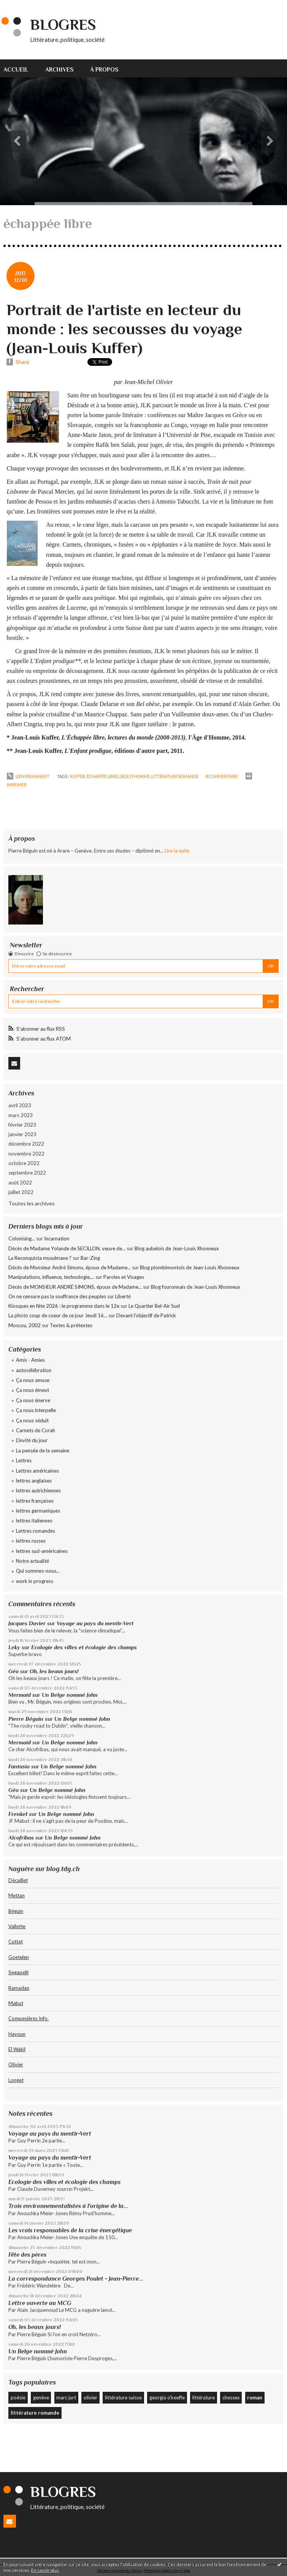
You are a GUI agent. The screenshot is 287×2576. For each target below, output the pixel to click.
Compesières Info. (28, 2018)
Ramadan (18, 1988)
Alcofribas (21, 1838)
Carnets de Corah (35, 1430)
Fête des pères (27, 2254)
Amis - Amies (30, 1360)
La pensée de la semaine (42, 1450)
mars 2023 (20, 1115)
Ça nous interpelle (36, 1410)
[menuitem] (20, 68)
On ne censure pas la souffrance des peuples (57, 1296)
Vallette (16, 1926)
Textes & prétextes (71, 1325)
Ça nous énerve (33, 1400)
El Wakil (16, 2049)
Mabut (15, 2003)
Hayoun (16, 2034)
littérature (203, 2397)
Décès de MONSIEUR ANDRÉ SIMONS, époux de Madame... (75, 1287)
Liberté (123, 1296)
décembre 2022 (26, 1144)
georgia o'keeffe (167, 2397)
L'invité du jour (32, 1440)
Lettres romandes (35, 1531)
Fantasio (19, 1766)
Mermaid (19, 1695)
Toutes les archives (31, 1203)
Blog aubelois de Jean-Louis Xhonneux (177, 1248)
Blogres (63, 24)
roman (254, 2397)
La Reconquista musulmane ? (39, 1258)
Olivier (15, 2064)
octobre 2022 (24, 1163)
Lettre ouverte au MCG (39, 2303)
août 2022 (20, 1183)
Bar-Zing (90, 1258)
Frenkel (17, 1814)
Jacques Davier (27, 1623)
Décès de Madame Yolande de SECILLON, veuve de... (66, 1248)
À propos (104, 69)
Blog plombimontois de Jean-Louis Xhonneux (189, 1267)
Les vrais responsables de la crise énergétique (70, 2230)
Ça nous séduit (32, 1420)
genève (41, 2397)
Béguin (15, 1911)
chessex (231, 2397)
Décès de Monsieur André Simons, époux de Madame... (69, 1267)
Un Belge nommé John (70, 1695)
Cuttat (15, 1941)
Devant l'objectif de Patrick (146, 1315)
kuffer (77, 776)
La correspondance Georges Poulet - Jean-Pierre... (75, 2278)
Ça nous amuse (32, 1380)
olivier (90, 2397)
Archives (59, 69)
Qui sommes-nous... (38, 1571)
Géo (13, 1671)
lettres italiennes (34, 1521)
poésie (18, 2397)
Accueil (16, 69)
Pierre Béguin (25, 1719)
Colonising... (21, 1238)
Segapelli (18, 1972)
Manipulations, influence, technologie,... (51, 1277)
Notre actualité (32, 1561)
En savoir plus (45, 2570)
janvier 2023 (22, 1134)
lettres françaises (35, 1501)
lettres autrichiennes (38, 1490)
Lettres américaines (37, 1471)
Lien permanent (28, 776)
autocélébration (33, 1370)
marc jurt (66, 2397)
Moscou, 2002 (24, 1325)
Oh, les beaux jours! (54, 1671)
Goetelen (18, 1957)
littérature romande (174, 776)
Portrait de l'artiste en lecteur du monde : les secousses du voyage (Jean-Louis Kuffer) (124, 329)
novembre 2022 (26, 1154)
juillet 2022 (20, 1192)
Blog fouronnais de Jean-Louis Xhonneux (195, 1287)
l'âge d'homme (134, 776)
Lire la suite (177, 851)
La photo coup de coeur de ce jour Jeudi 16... (57, 1315)
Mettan (16, 1895)
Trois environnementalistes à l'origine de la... (68, 2206)
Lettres (24, 1460)
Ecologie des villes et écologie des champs (84, 1647)
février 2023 (22, 1125)
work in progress (34, 1581)
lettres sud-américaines (42, 1551)
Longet (16, 2080)
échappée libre (102, 776)
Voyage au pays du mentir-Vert (95, 1623)
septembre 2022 (27, 1173)
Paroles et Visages (123, 1277)
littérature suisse (123, 2397)
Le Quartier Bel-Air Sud (154, 1306)
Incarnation (56, 1238)
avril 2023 (19, 1105)
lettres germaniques (38, 1511)
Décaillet (18, 1880)
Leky (14, 1647)
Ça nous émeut (32, 1390)
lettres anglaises (34, 1481)
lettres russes (31, 1541)
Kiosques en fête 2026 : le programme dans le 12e (63, 1306)
